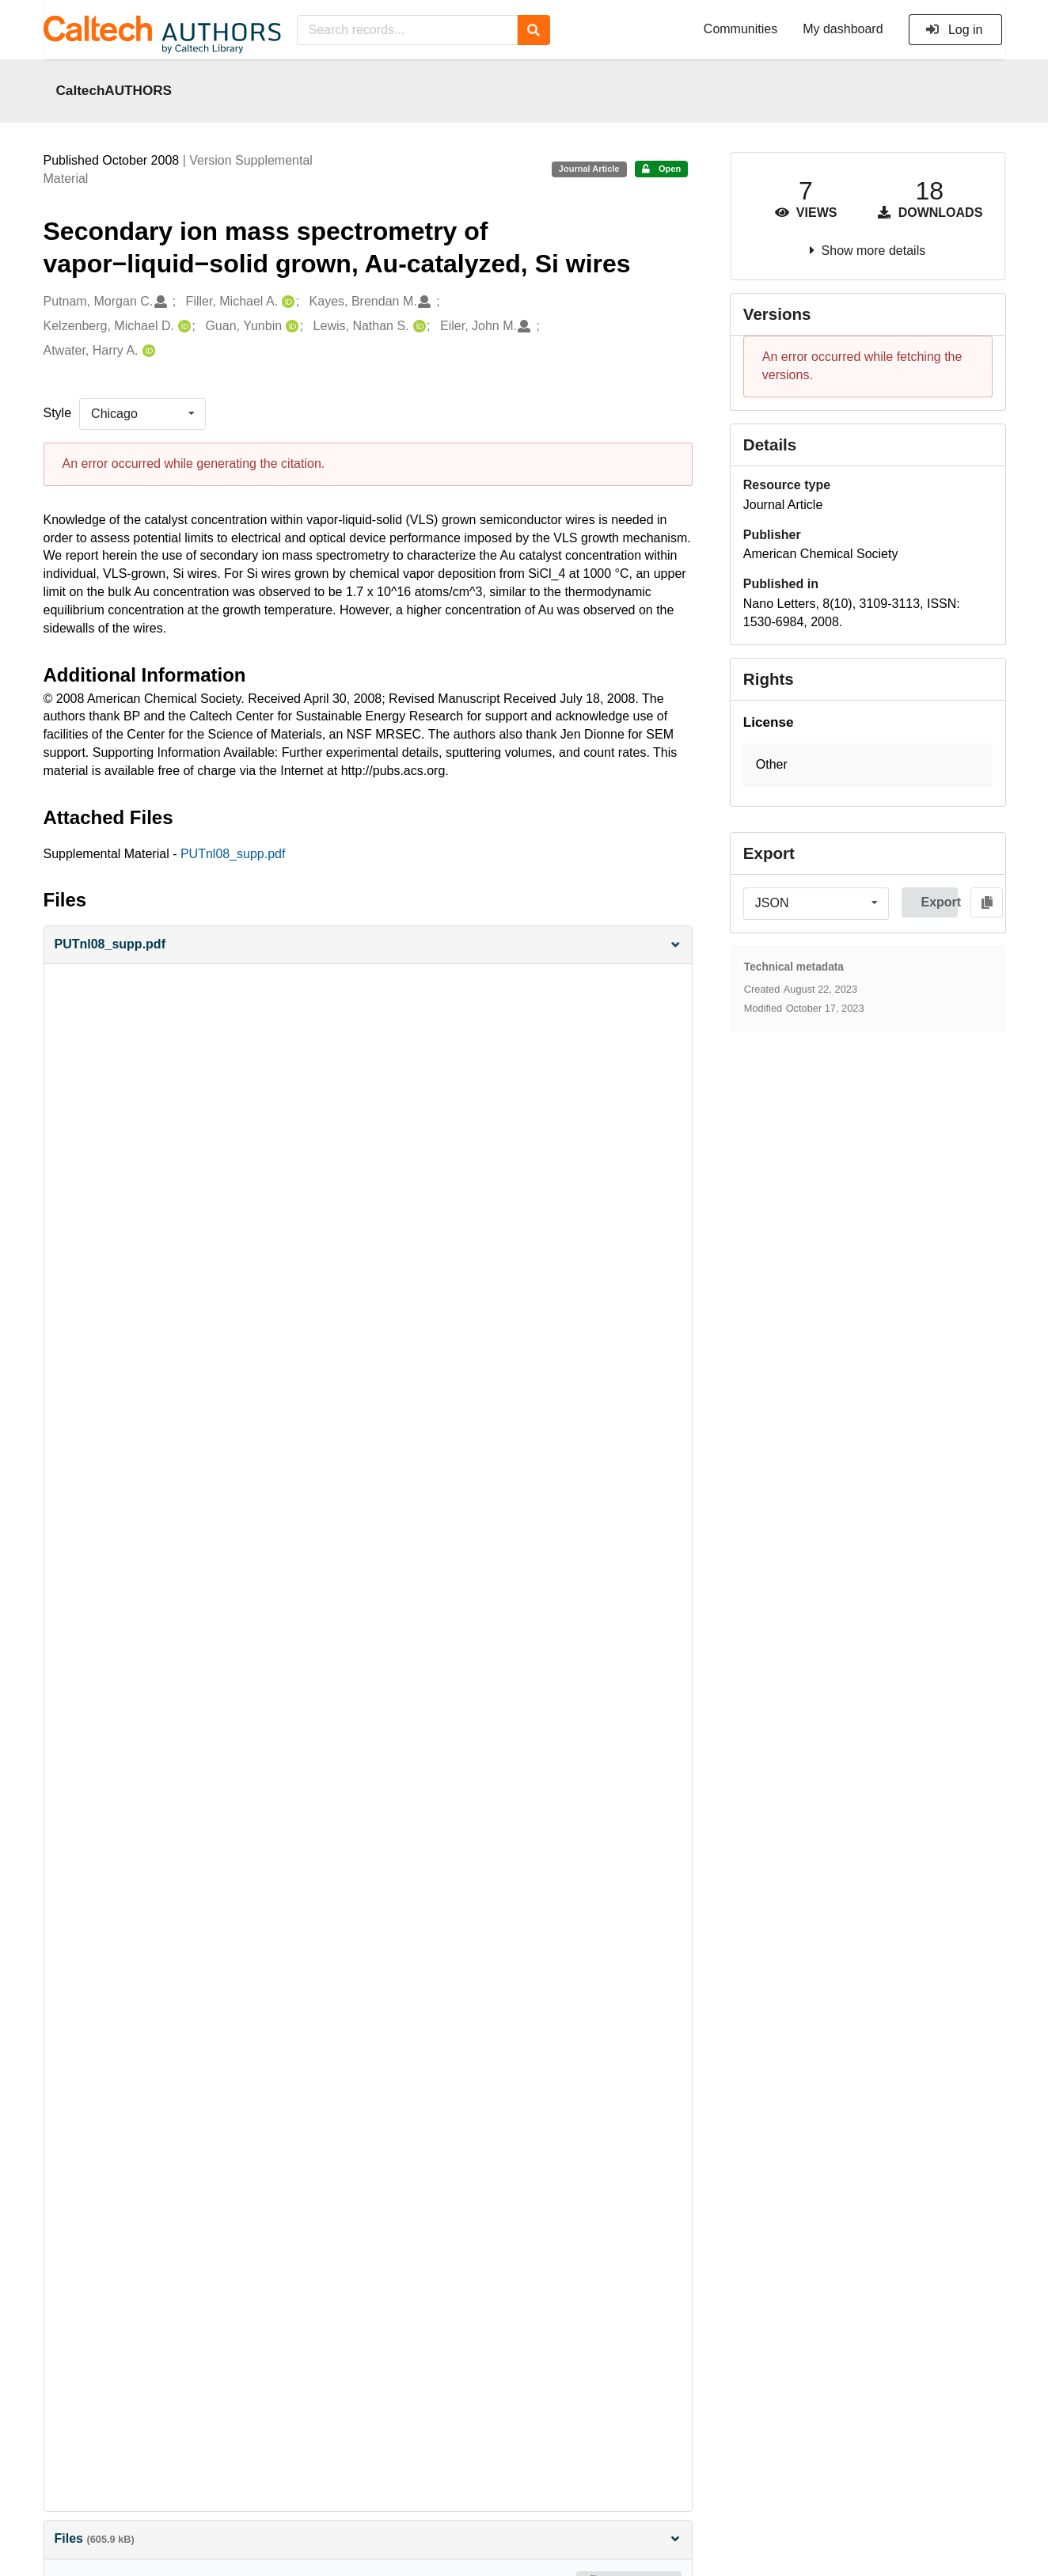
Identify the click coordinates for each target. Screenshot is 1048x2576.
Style (58, 413)
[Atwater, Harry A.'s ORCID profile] (147, 351)
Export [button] (939, 902)
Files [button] (368, 2538)
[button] (368, 945)
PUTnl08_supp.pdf (233, 854)
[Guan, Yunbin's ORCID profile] (290, 326)
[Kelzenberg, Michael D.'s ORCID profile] (182, 326)
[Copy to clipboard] (986, 902)
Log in (954, 29)
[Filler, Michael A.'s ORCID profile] (286, 302)
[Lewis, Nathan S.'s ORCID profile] (417, 326)
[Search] (534, 30)
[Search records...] (407, 30)
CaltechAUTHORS (114, 90)
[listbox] (142, 414)
